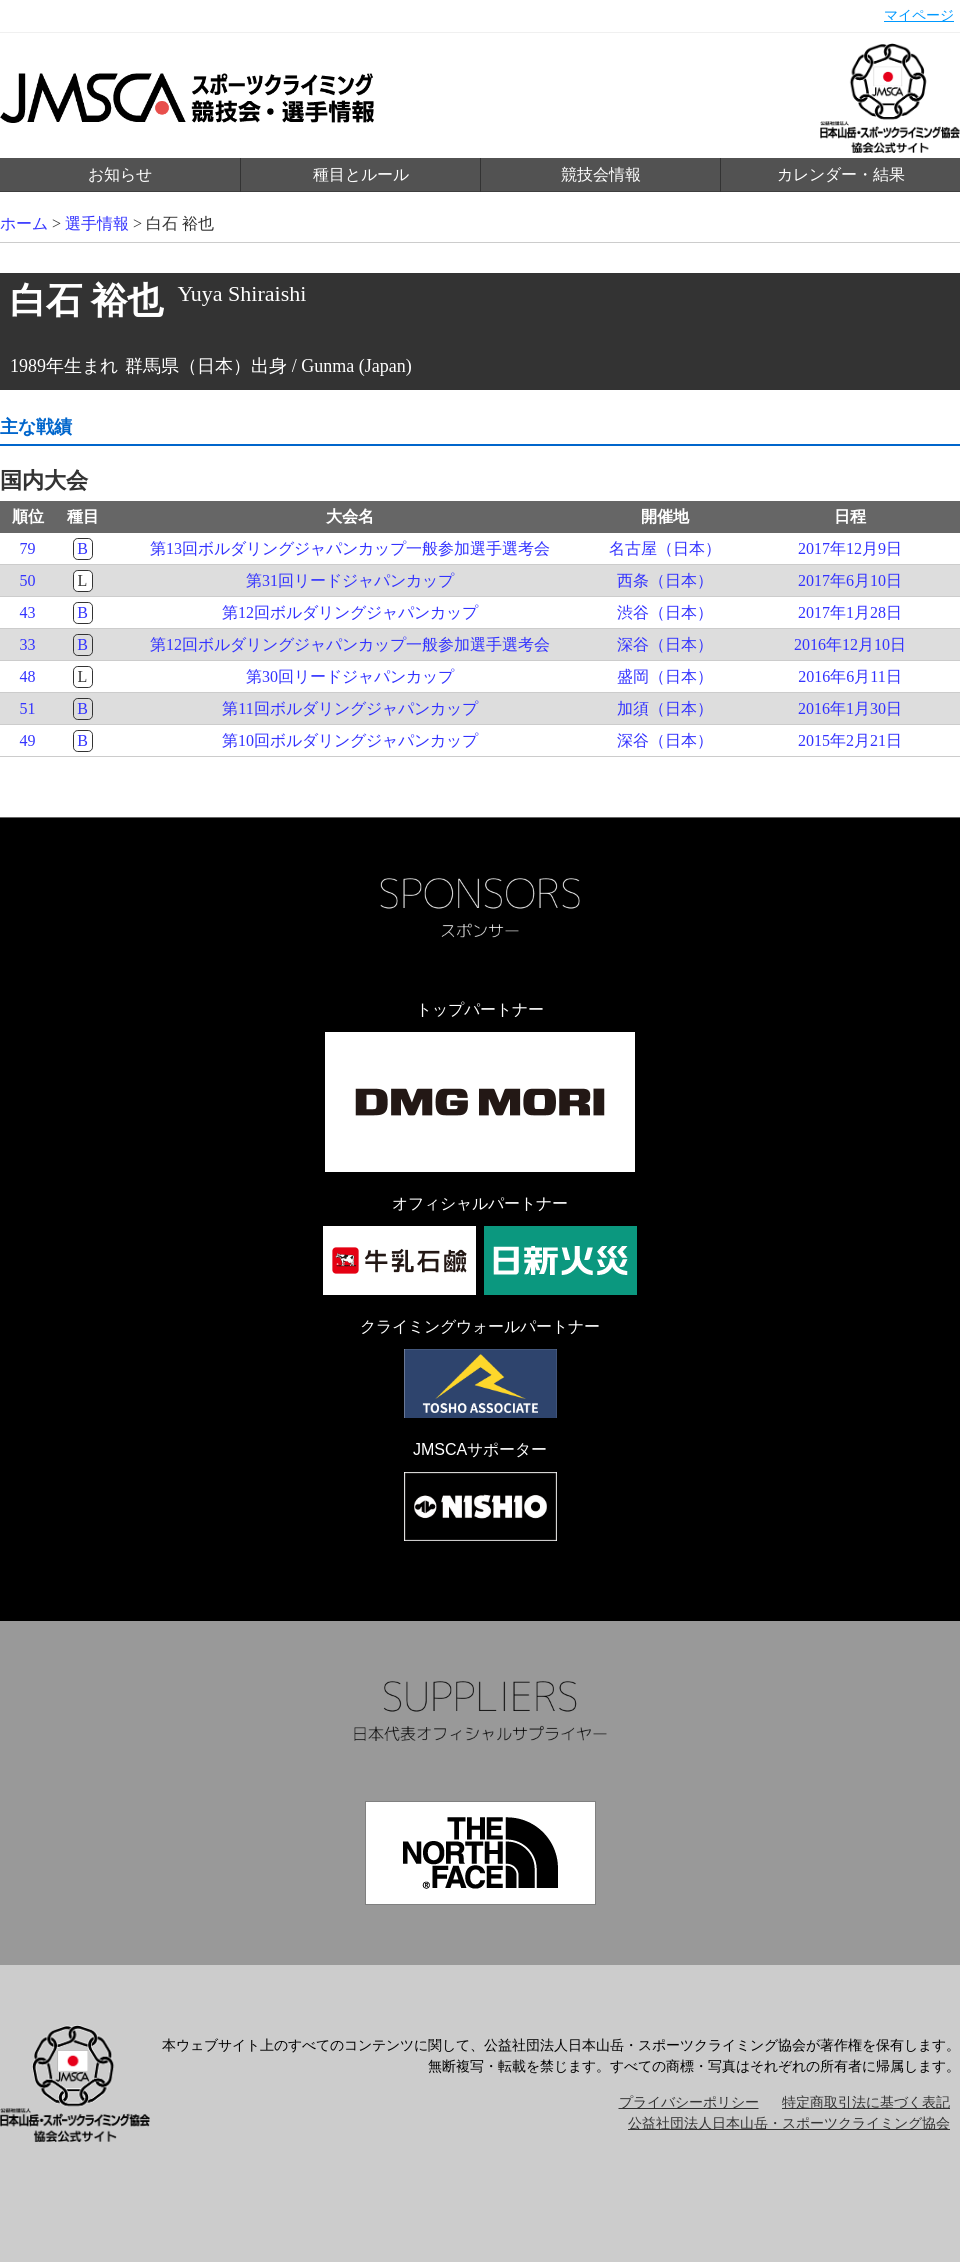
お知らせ (120, 174)
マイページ (919, 15)
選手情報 (97, 223)
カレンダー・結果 (841, 174)
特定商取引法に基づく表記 (866, 2102)
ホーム (24, 223)
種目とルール (361, 174)
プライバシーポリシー (689, 2102)
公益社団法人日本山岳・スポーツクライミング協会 (789, 2123)
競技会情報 (601, 174)
